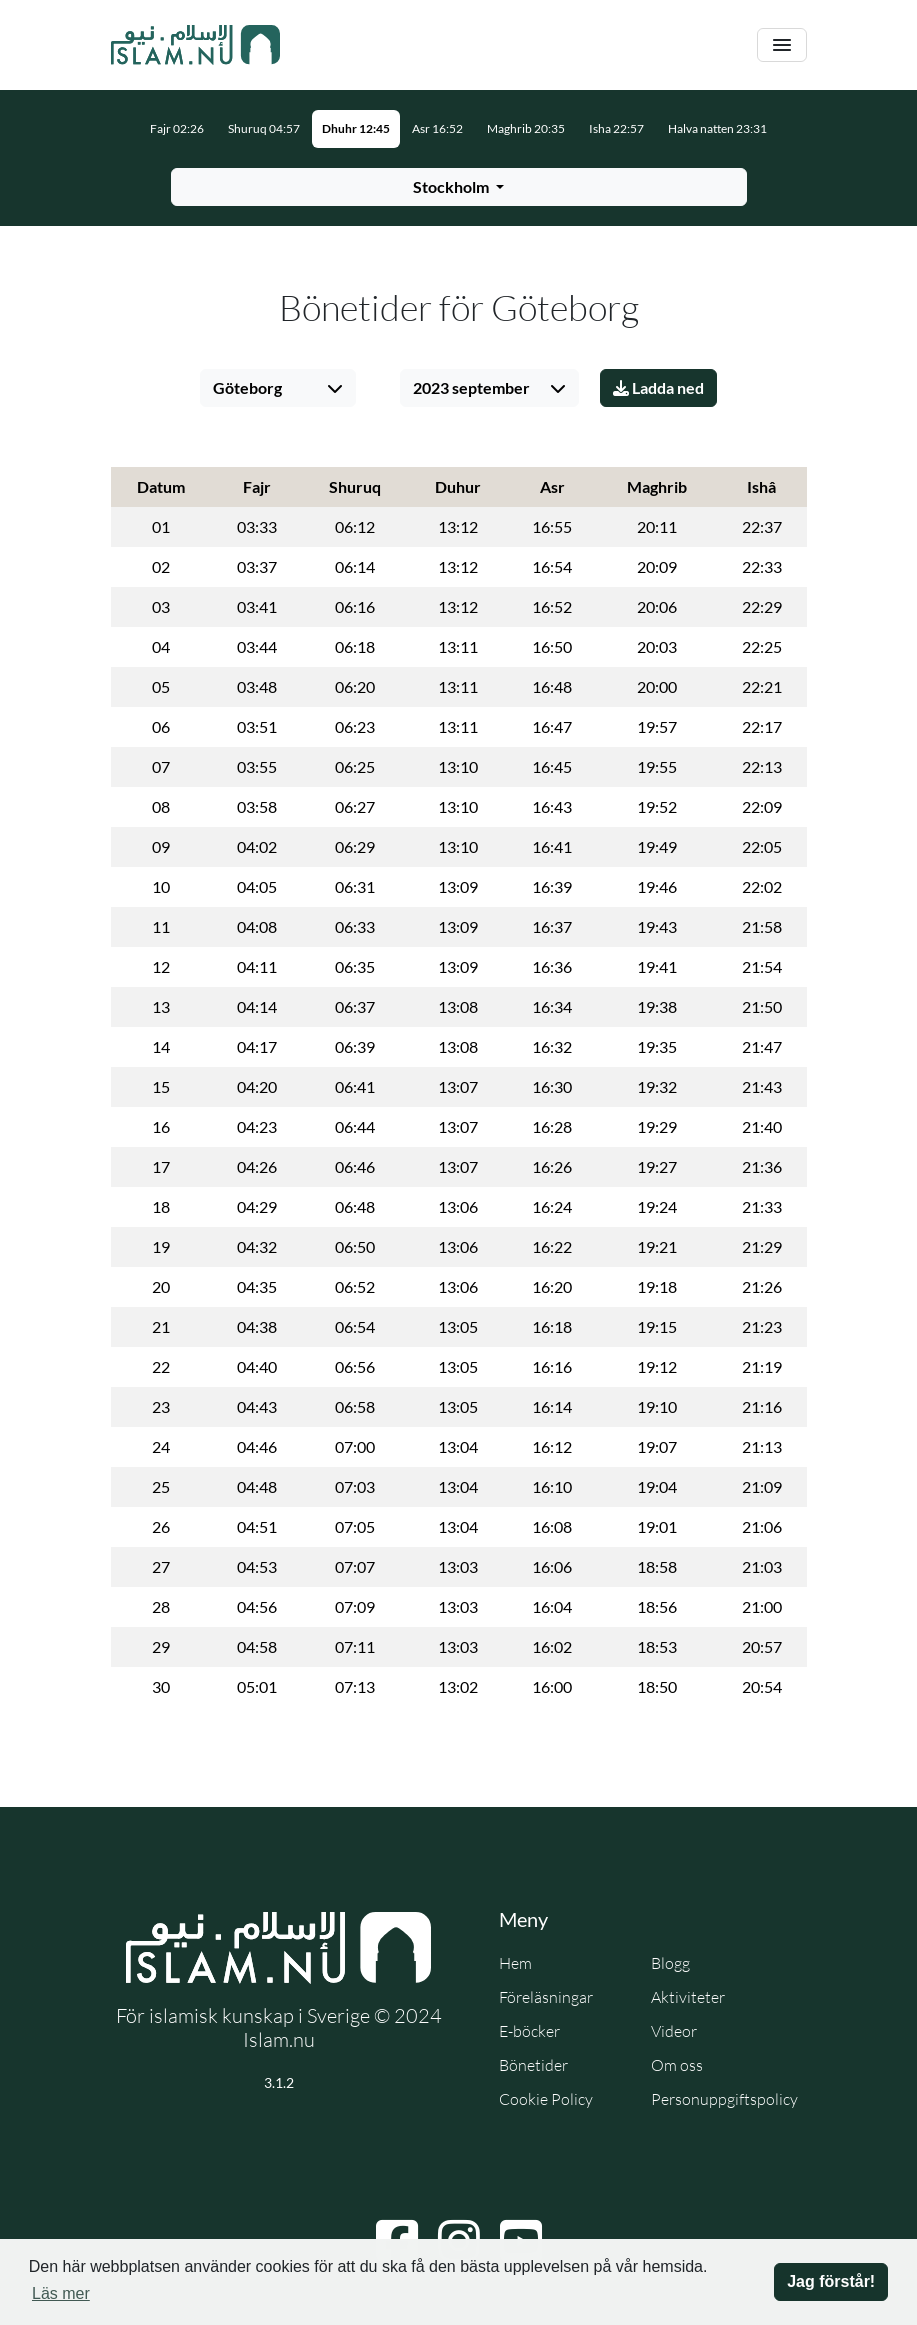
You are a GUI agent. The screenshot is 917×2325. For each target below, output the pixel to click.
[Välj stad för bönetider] (459, 187)
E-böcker (529, 2031)
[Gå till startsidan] (196, 45)
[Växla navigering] (782, 45)
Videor (674, 2031)
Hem (515, 1963)
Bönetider (533, 2065)
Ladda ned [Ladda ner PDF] (658, 387)
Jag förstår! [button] (831, 2281)
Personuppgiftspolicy (724, 2099)
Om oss (677, 2065)
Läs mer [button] (61, 2293)
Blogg (670, 1963)
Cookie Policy (546, 2099)
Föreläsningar (546, 1997)
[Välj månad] (489, 388)
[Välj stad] (278, 388)
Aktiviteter (688, 1997)
